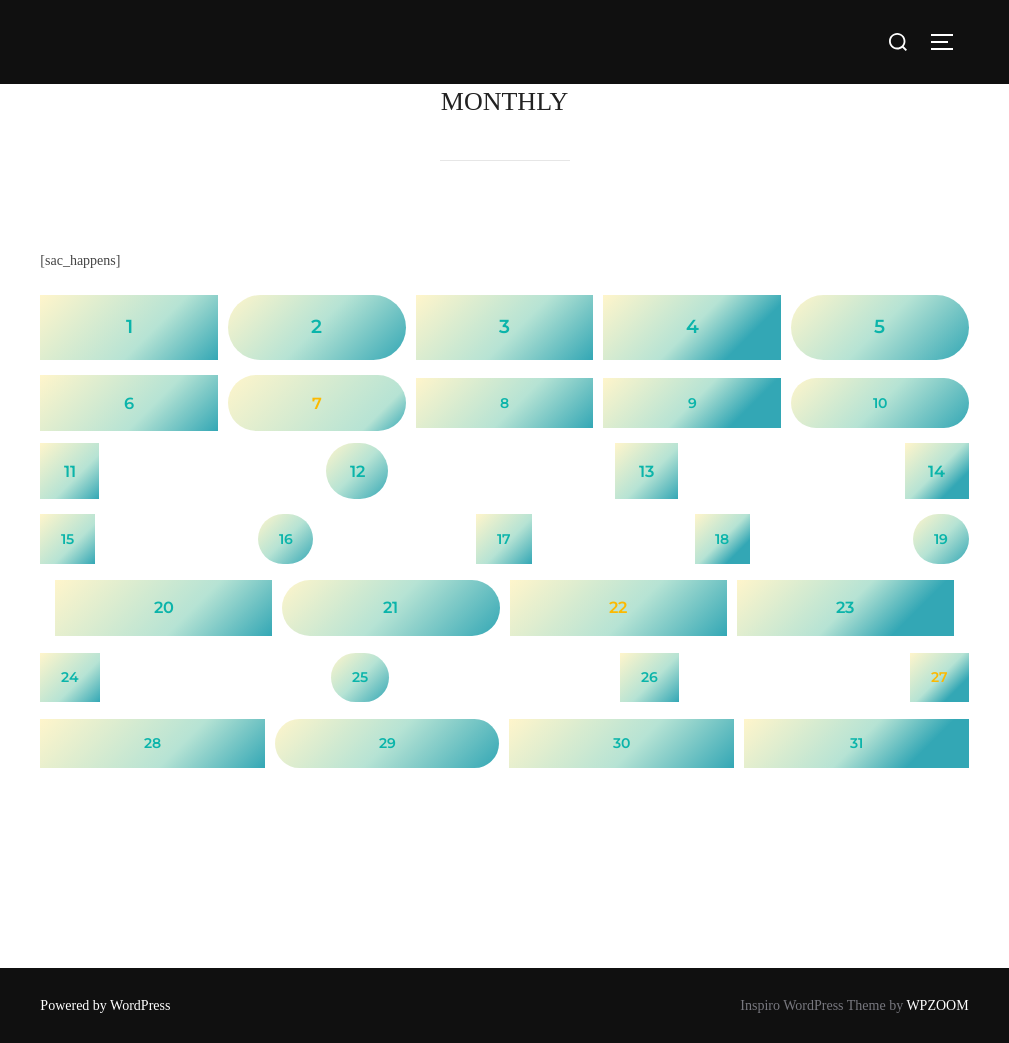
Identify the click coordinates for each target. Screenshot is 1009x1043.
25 (360, 677)
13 (646, 471)
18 (722, 539)
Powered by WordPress (105, 1005)
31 (856, 743)
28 (152, 743)
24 (70, 677)
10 (880, 403)
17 (504, 539)
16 (286, 539)
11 (70, 471)
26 (649, 677)
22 (618, 607)
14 (936, 471)
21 (390, 607)
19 (941, 539)
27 (939, 677)
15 (67, 539)
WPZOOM (937, 1005)
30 (621, 743)
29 (387, 743)
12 (357, 471)
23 (845, 607)
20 (164, 607)
